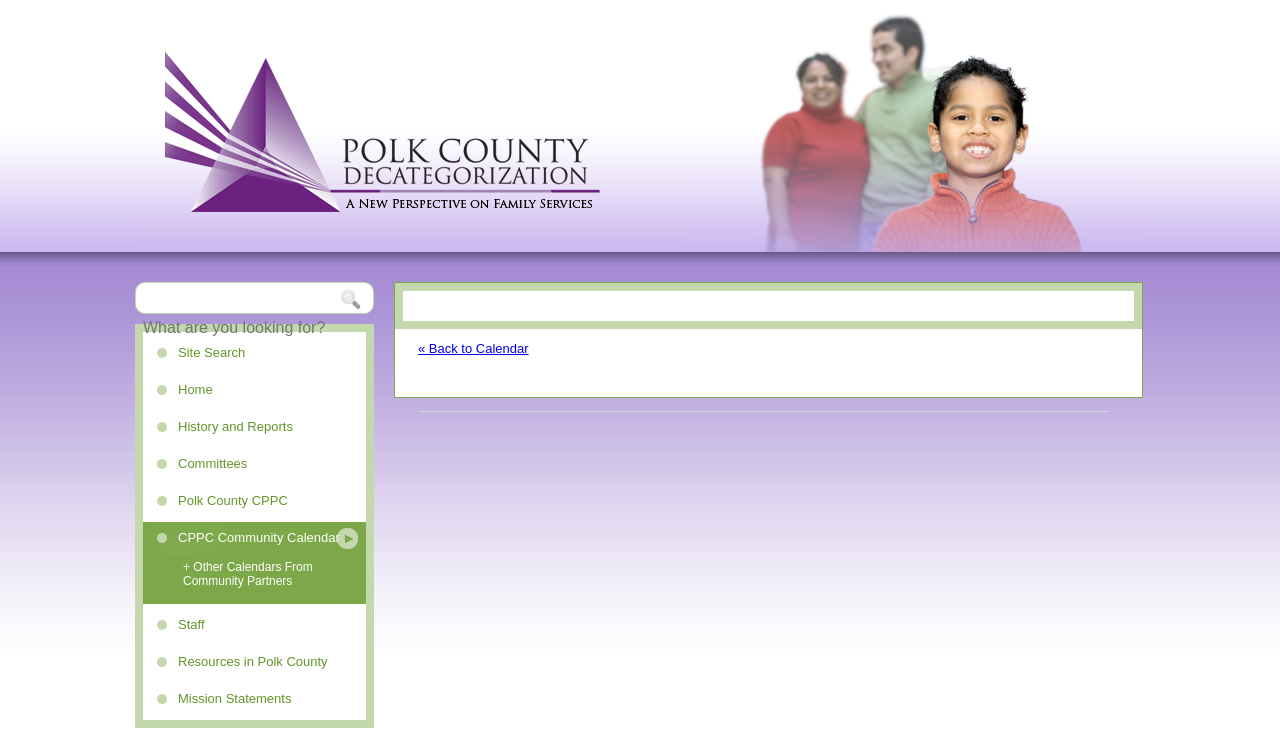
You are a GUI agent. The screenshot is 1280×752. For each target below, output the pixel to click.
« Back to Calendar (473, 348)
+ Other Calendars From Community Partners (248, 574)
